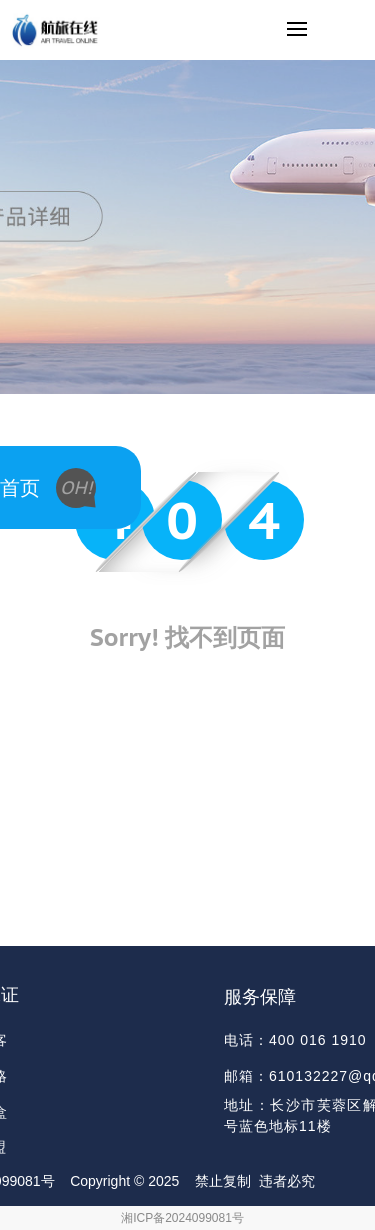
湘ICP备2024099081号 (182, 1218)
